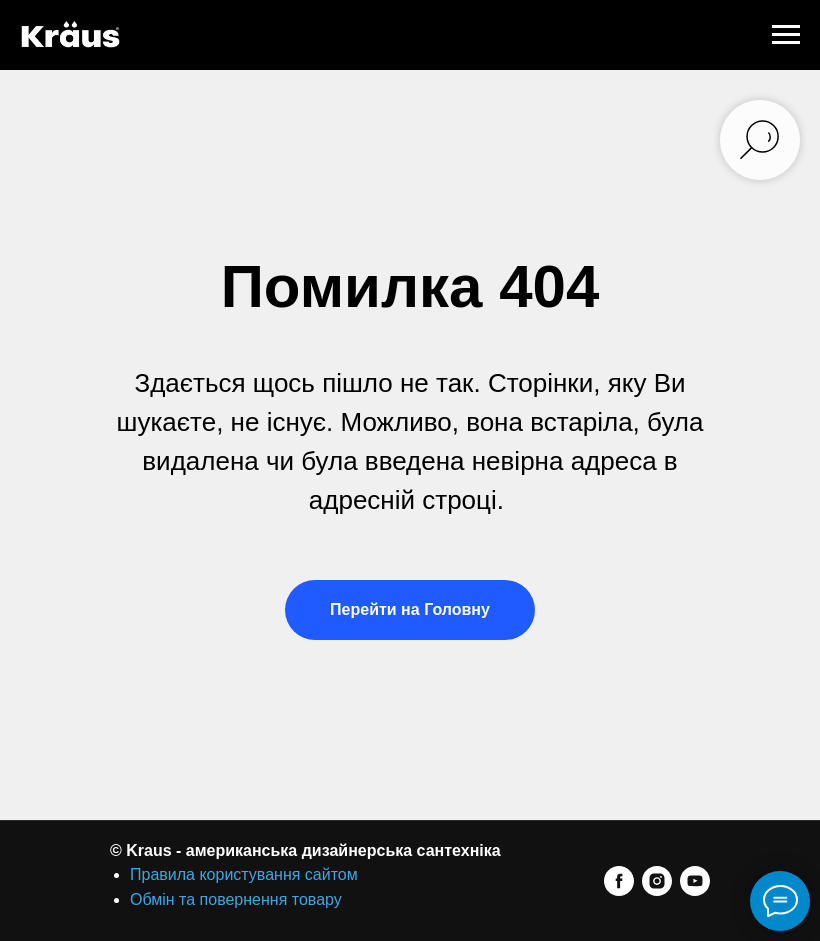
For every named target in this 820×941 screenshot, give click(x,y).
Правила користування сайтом (244, 874)
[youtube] (695, 881)
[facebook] (619, 881)
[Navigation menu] (786, 35)
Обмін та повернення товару (236, 899)
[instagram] (657, 881)
